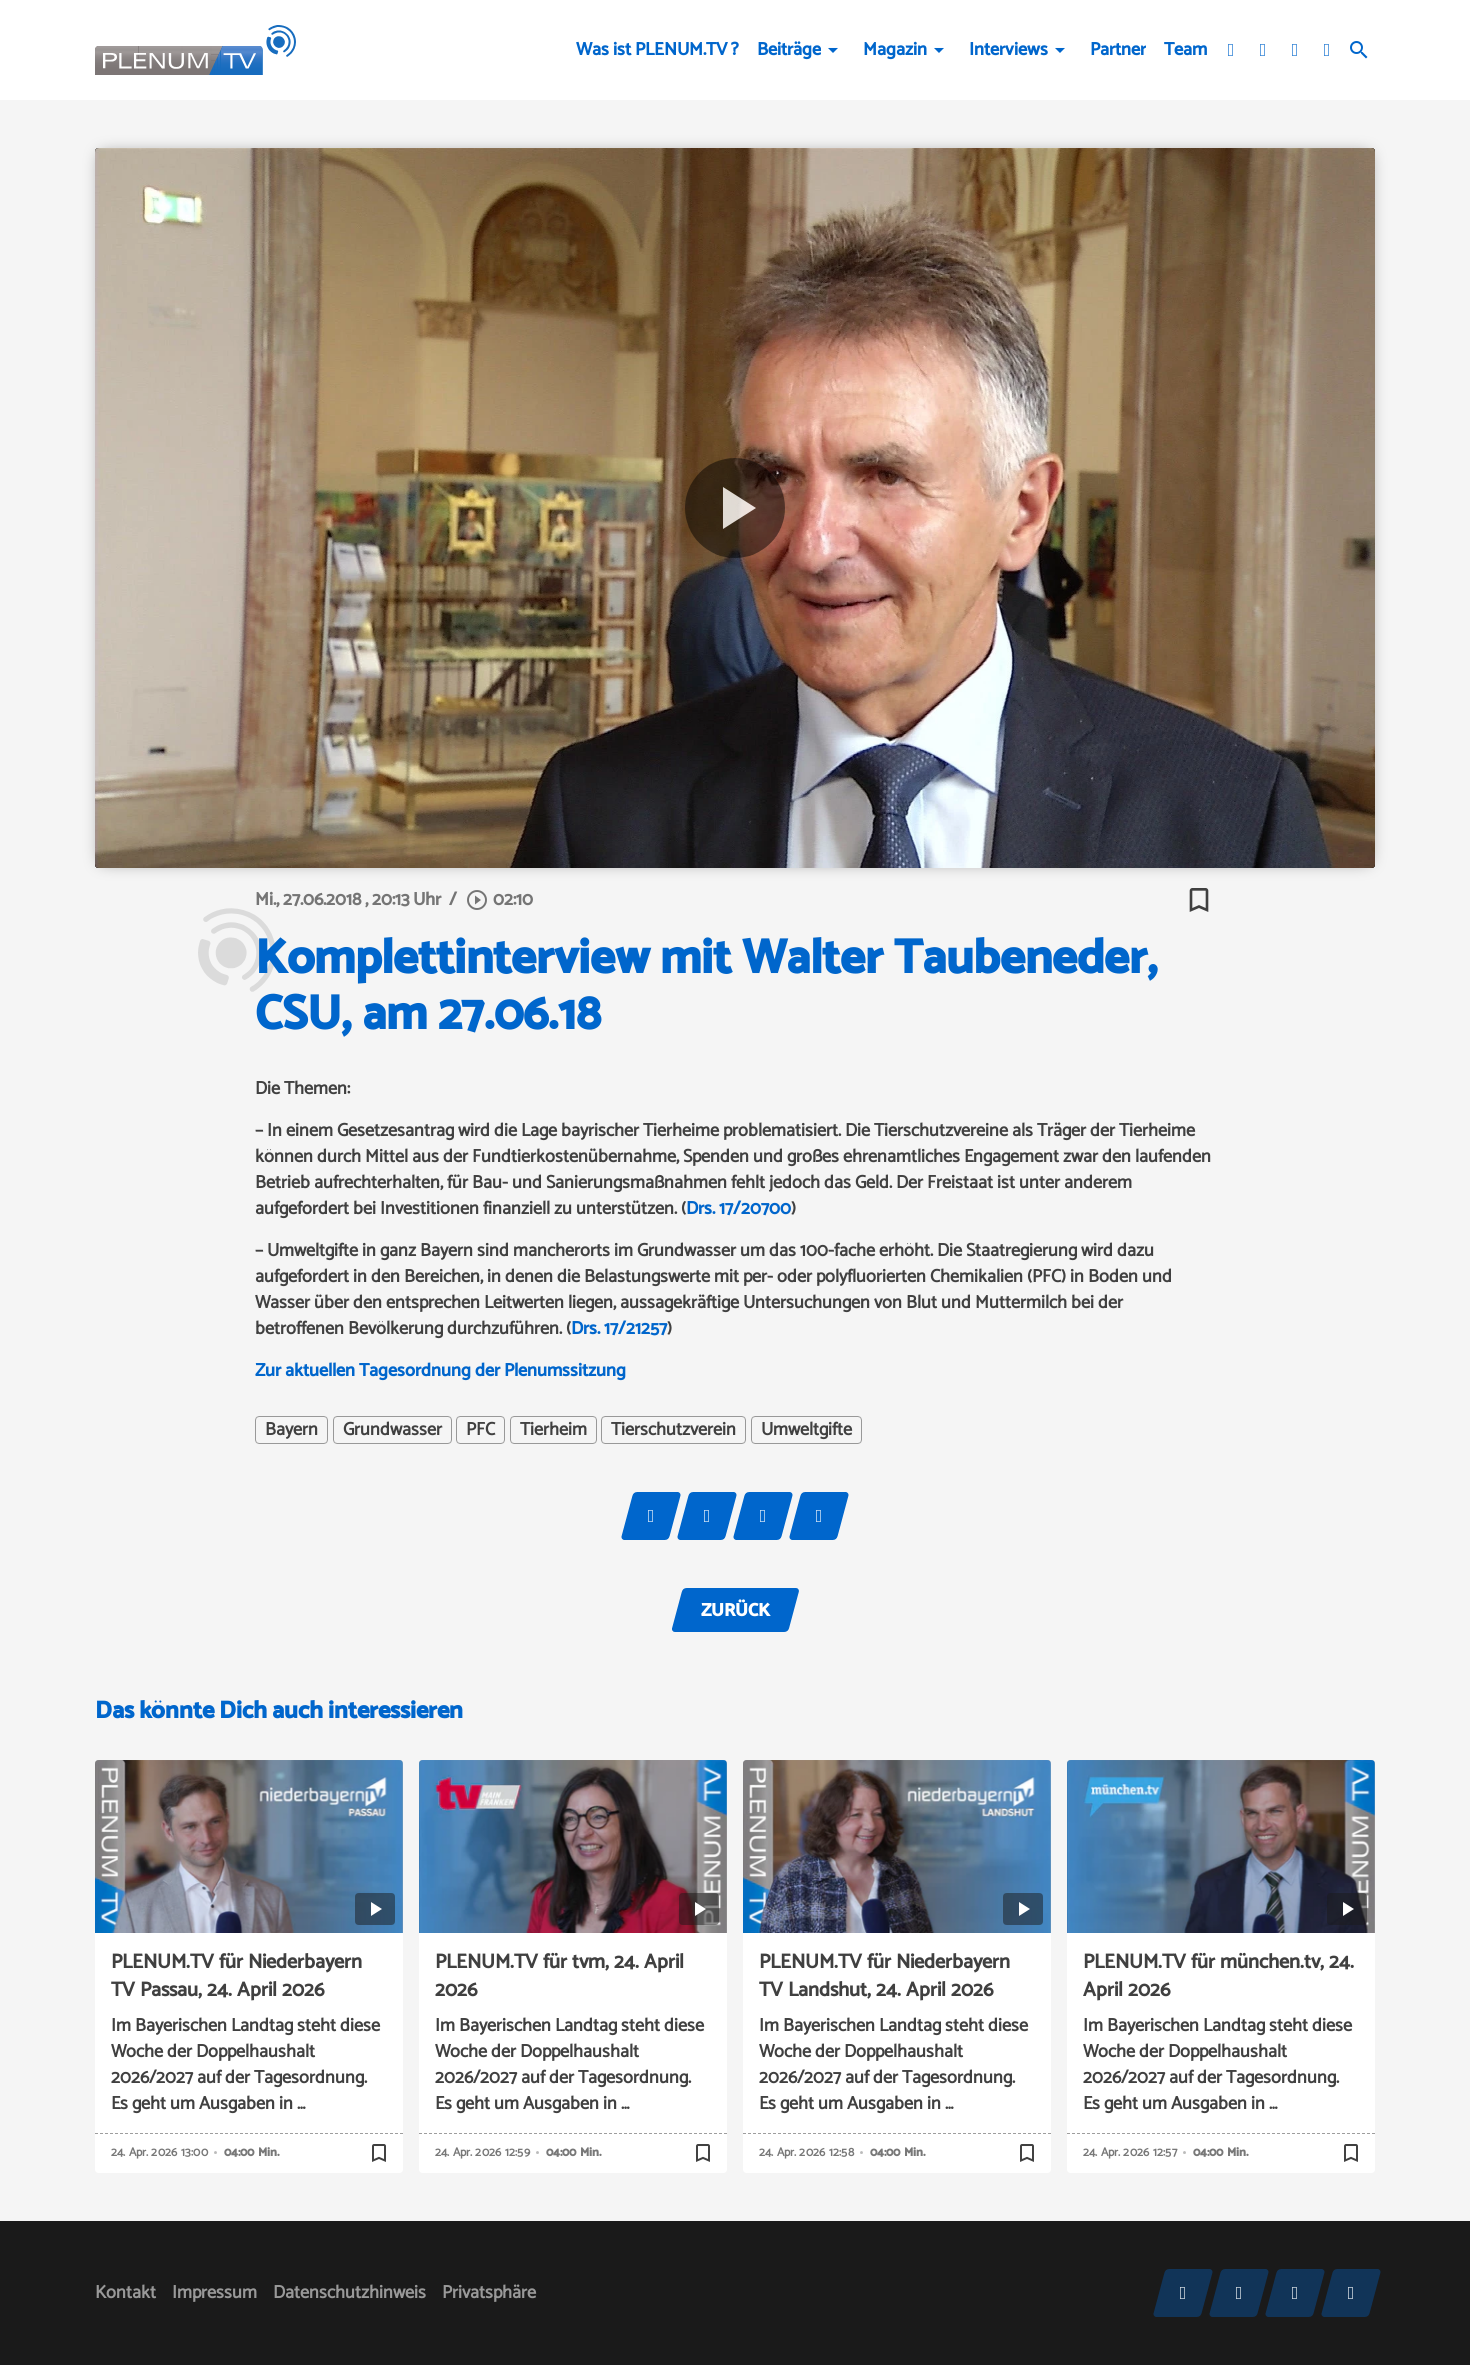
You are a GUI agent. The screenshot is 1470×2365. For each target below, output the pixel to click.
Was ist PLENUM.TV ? (657, 50)
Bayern (291, 1430)
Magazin (895, 50)
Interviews (1008, 50)
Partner (1118, 50)
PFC (480, 1430)
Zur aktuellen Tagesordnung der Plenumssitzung (440, 1371)
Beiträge (789, 50)
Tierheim (553, 1430)
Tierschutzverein (673, 1430)
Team (1185, 50)
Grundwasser (392, 1430)
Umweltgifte (806, 1430)
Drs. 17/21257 (619, 1329)
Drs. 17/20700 (738, 1209)
